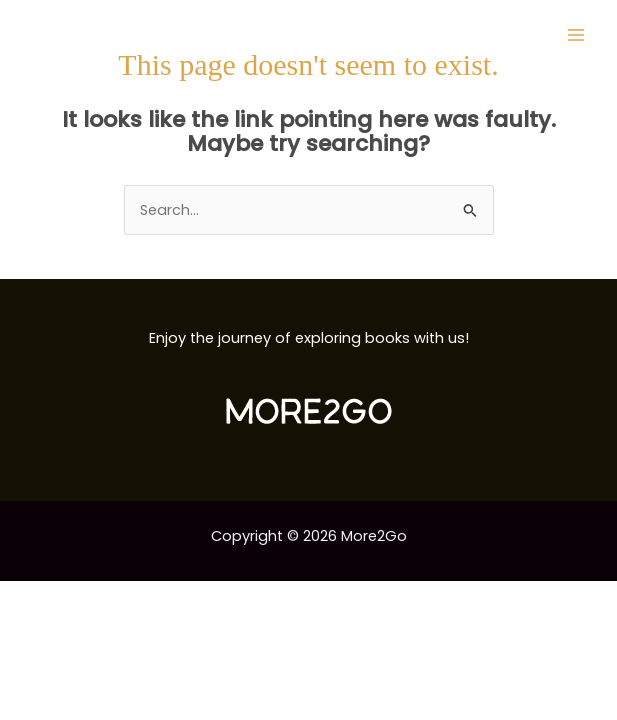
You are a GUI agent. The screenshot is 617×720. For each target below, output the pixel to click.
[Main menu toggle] (576, 35)
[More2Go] (95, 35)
